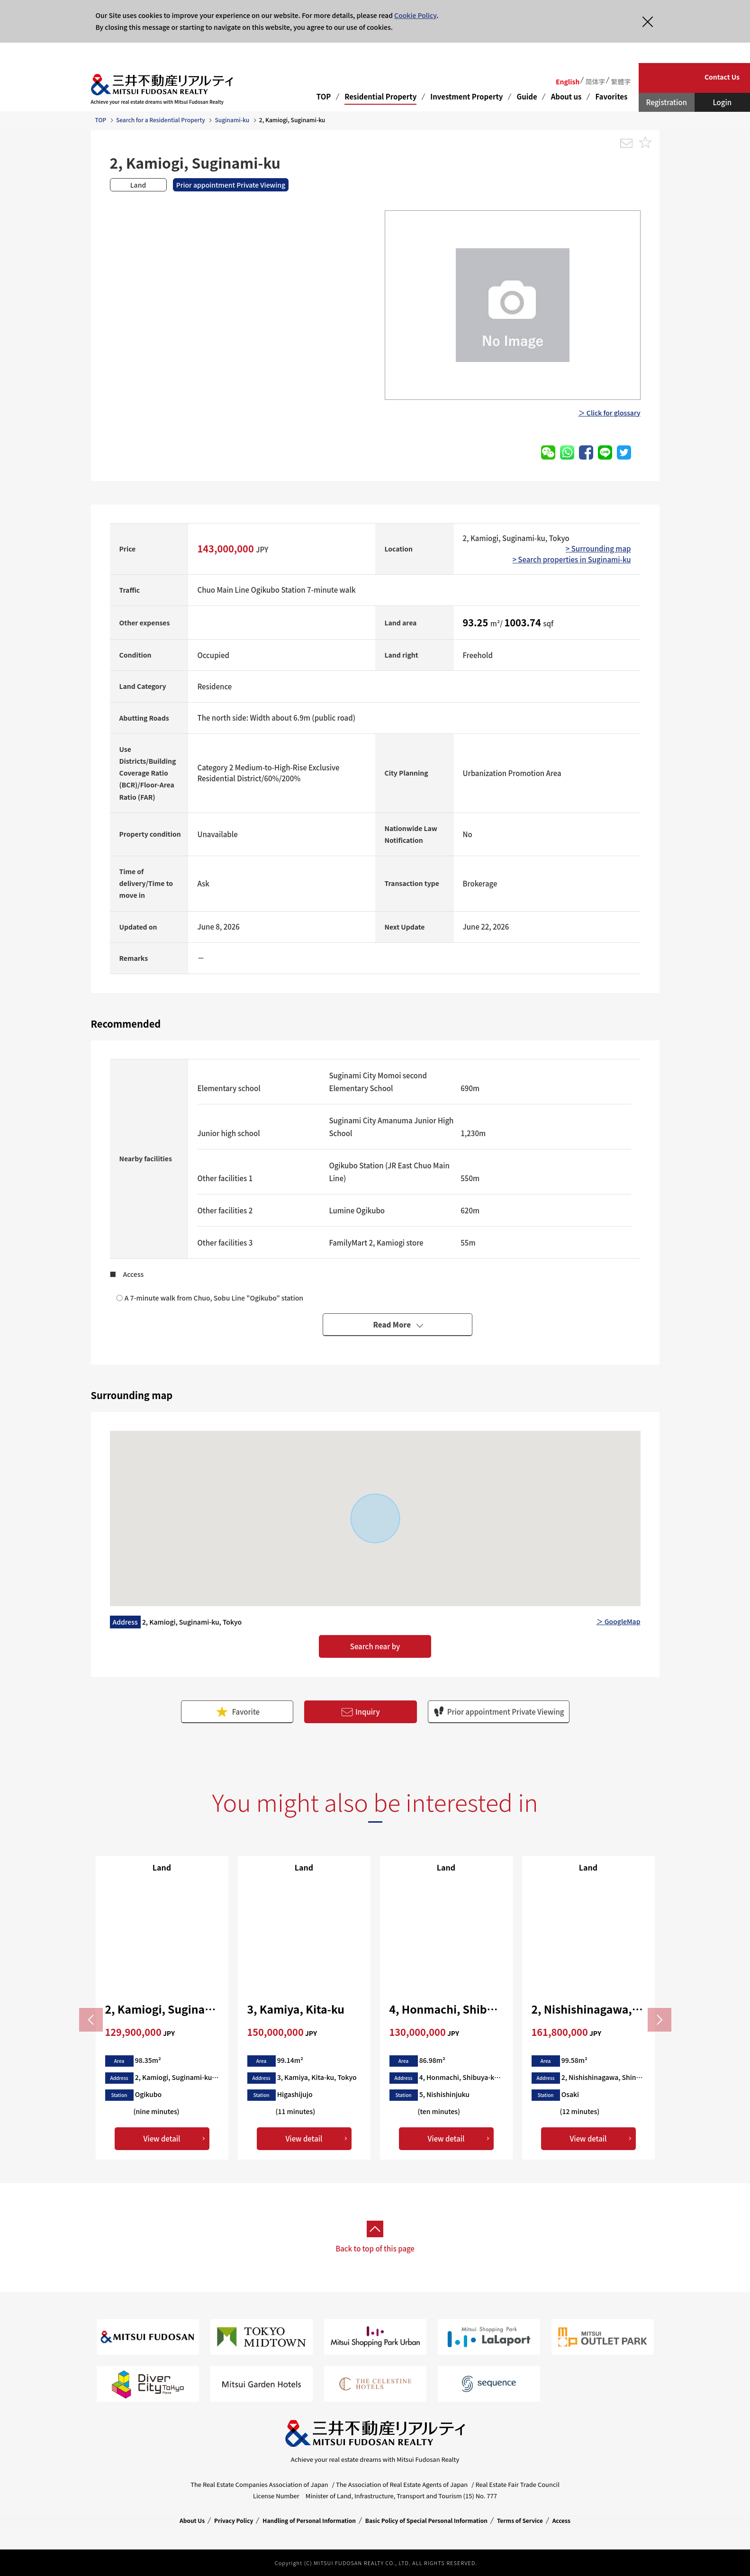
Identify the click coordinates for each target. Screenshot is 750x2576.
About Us (192, 2520)
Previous (91, 2020)
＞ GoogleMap (618, 1621)
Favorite (237, 1711)
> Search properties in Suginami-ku (571, 559)
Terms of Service (520, 2520)
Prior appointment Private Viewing (498, 1711)
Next (659, 2020)
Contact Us (722, 76)
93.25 (476, 622)
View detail (161, 2138)
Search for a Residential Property (160, 120)
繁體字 (621, 81)
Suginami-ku (232, 120)
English (568, 81)
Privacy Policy (233, 2520)
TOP (323, 96)
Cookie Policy (415, 15)
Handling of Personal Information (309, 2520)
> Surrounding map (598, 548)
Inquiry (360, 1712)
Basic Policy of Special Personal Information (426, 2520)
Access (561, 2520)
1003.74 (523, 622)
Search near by (375, 1646)
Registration (666, 102)
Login (722, 102)
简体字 (595, 81)
